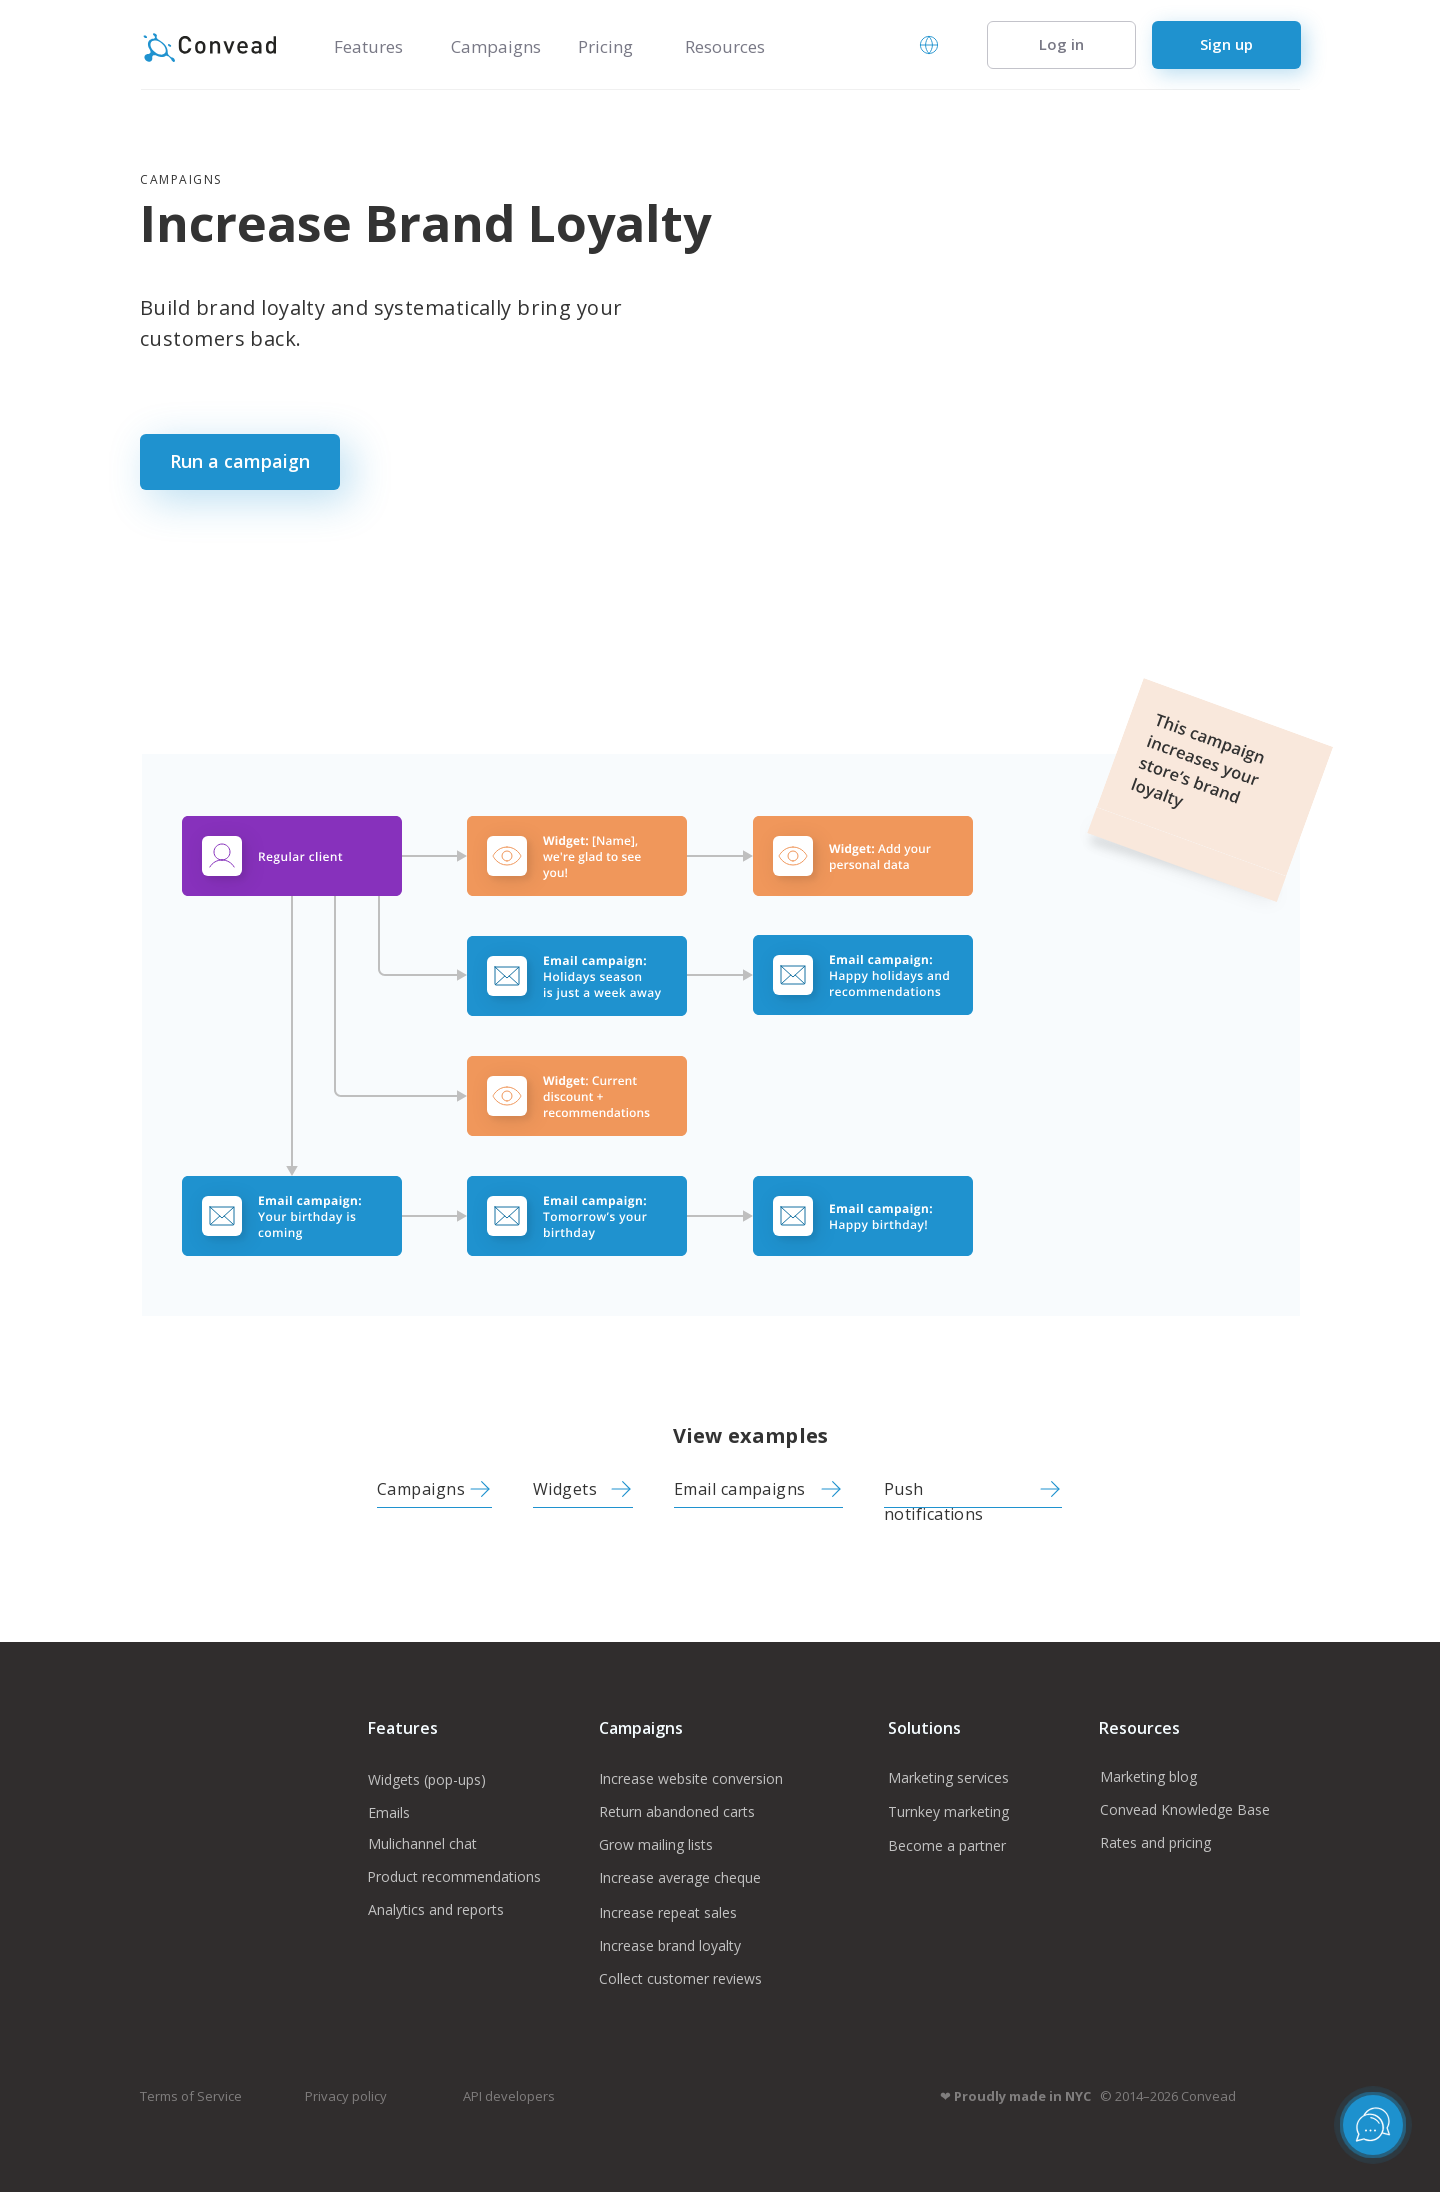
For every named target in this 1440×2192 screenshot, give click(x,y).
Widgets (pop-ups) (427, 1779)
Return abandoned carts (677, 1811)
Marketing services (948, 1777)
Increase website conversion (691, 1778)
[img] (480, 1489)
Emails (389, 1812)
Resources (725, 46)
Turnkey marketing (948, 1811)
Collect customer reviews (680, 1978)
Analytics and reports (436, 1909)
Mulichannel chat (422, 1843)
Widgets (565, 1489)
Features (368, 46)
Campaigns (496, 46)
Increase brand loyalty (670, 1945)
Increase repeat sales (668, 1912)
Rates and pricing (1155, 1842)
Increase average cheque (680, 1877)
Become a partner (947, 1845)
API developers (509, 2096)
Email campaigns (740, 1489)
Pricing (605, 46)
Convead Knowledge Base (1185, 1809)
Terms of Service (191, 2096)
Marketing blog (1150, 1776)
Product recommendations (454, 1876)
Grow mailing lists (656, 1844)
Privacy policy (346, 2096)
